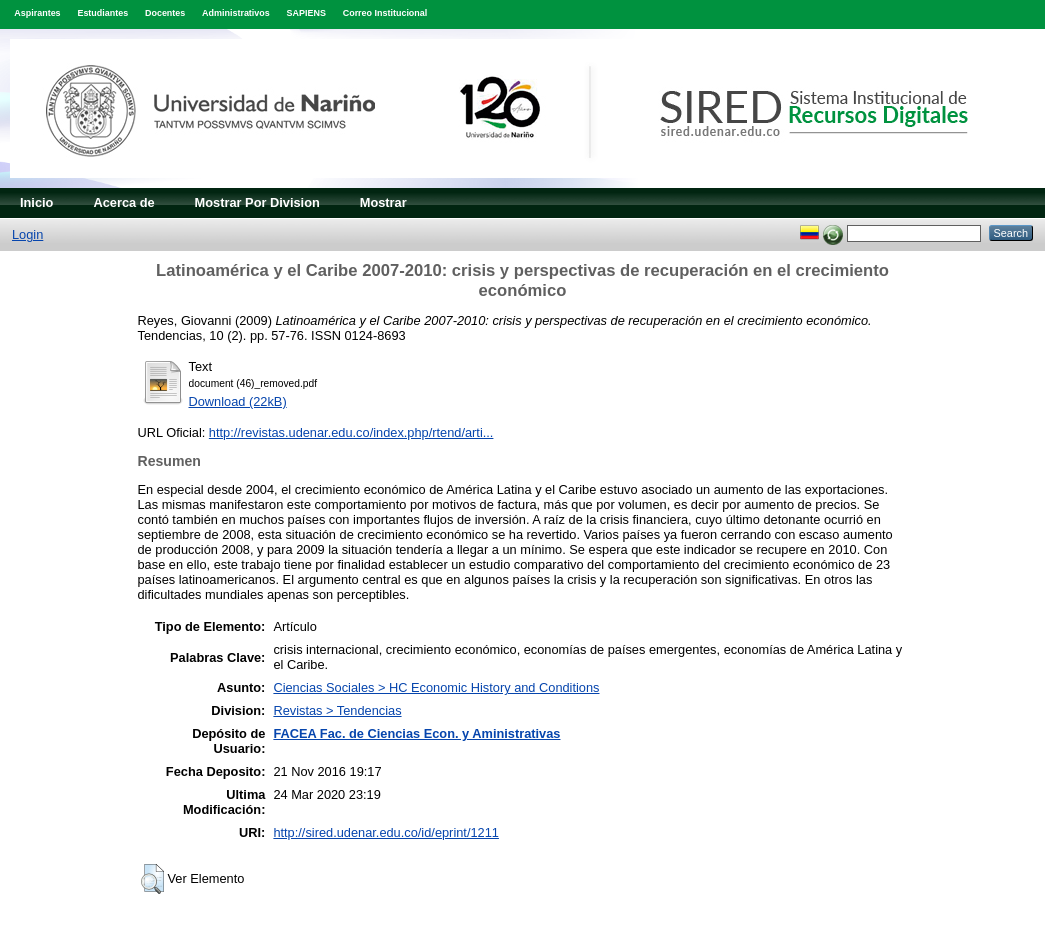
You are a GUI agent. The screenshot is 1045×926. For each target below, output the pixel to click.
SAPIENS (306, 13)
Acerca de (123, 202)
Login (27, 234)
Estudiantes (102, 13)
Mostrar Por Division (257, 202)
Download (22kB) (238, 401)
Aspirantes (37, 13)
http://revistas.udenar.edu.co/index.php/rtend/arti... (351, 432)
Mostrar (383, 202)
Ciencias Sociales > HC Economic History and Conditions (436, 687)
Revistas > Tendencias (337, 710)
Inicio (36, 202)
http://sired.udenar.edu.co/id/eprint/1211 (386, 832)
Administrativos (236, 13)
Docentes (165, 13)
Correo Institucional (385, 13)
